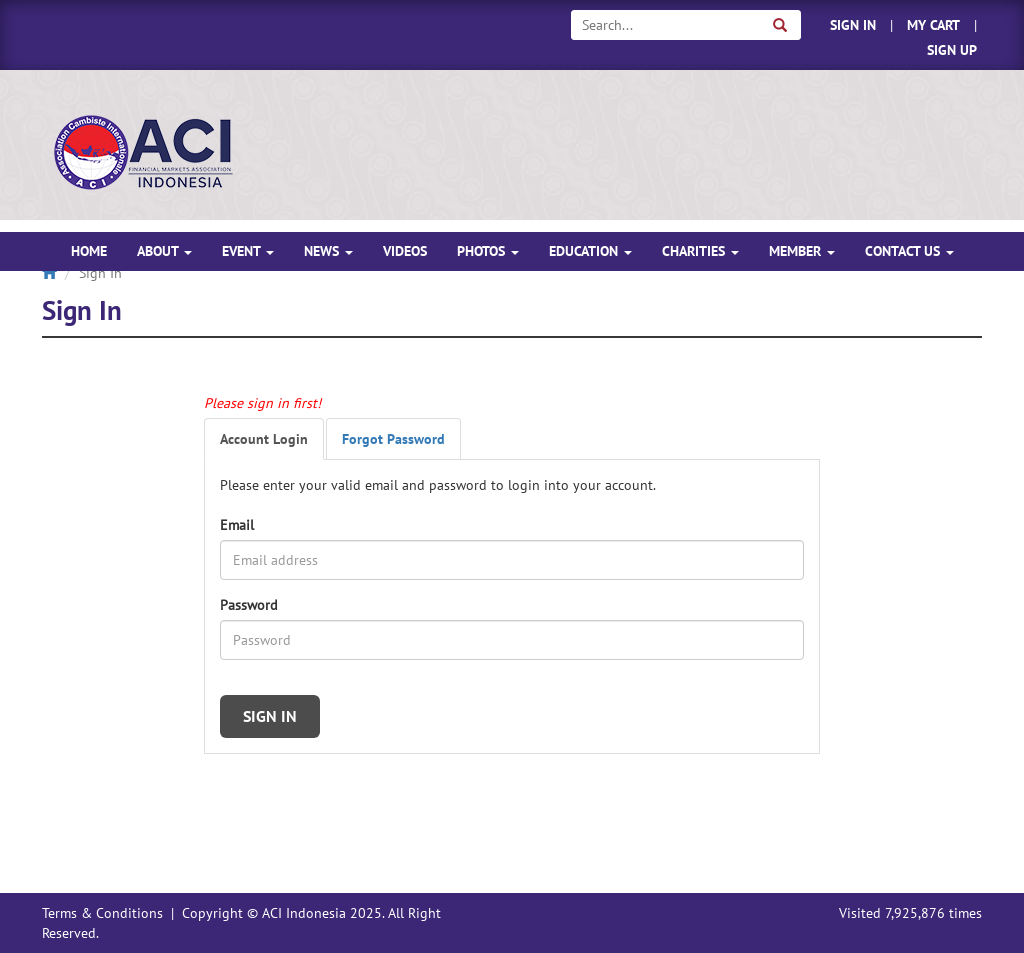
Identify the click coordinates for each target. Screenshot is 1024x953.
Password (249, 605)
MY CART (933, 25)
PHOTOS (488, 251)
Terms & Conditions (102, 913)
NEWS (328, 251)
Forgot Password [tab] (393, 439)
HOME (89, 251)
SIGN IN (853, 25)
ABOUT (164, 251)
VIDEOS (405, 251)
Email (237, 525)
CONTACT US (909, 251)
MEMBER (802, 251)
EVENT (248, 251)
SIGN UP (952, 50)
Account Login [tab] (264, 439)
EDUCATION (590, 251)
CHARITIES (700, 251)
